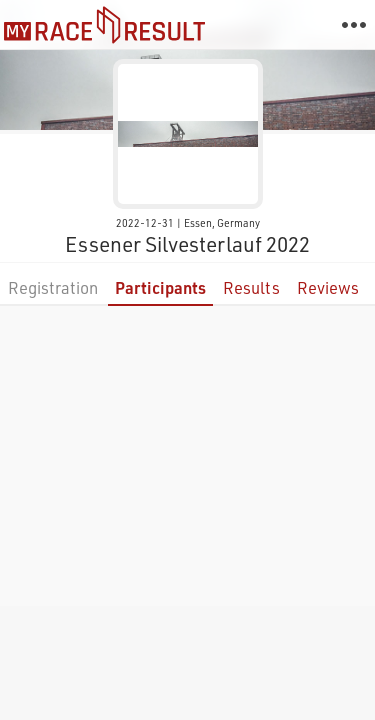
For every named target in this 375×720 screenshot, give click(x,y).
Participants (160, 287)
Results (251, 287)
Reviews (328, 287)
